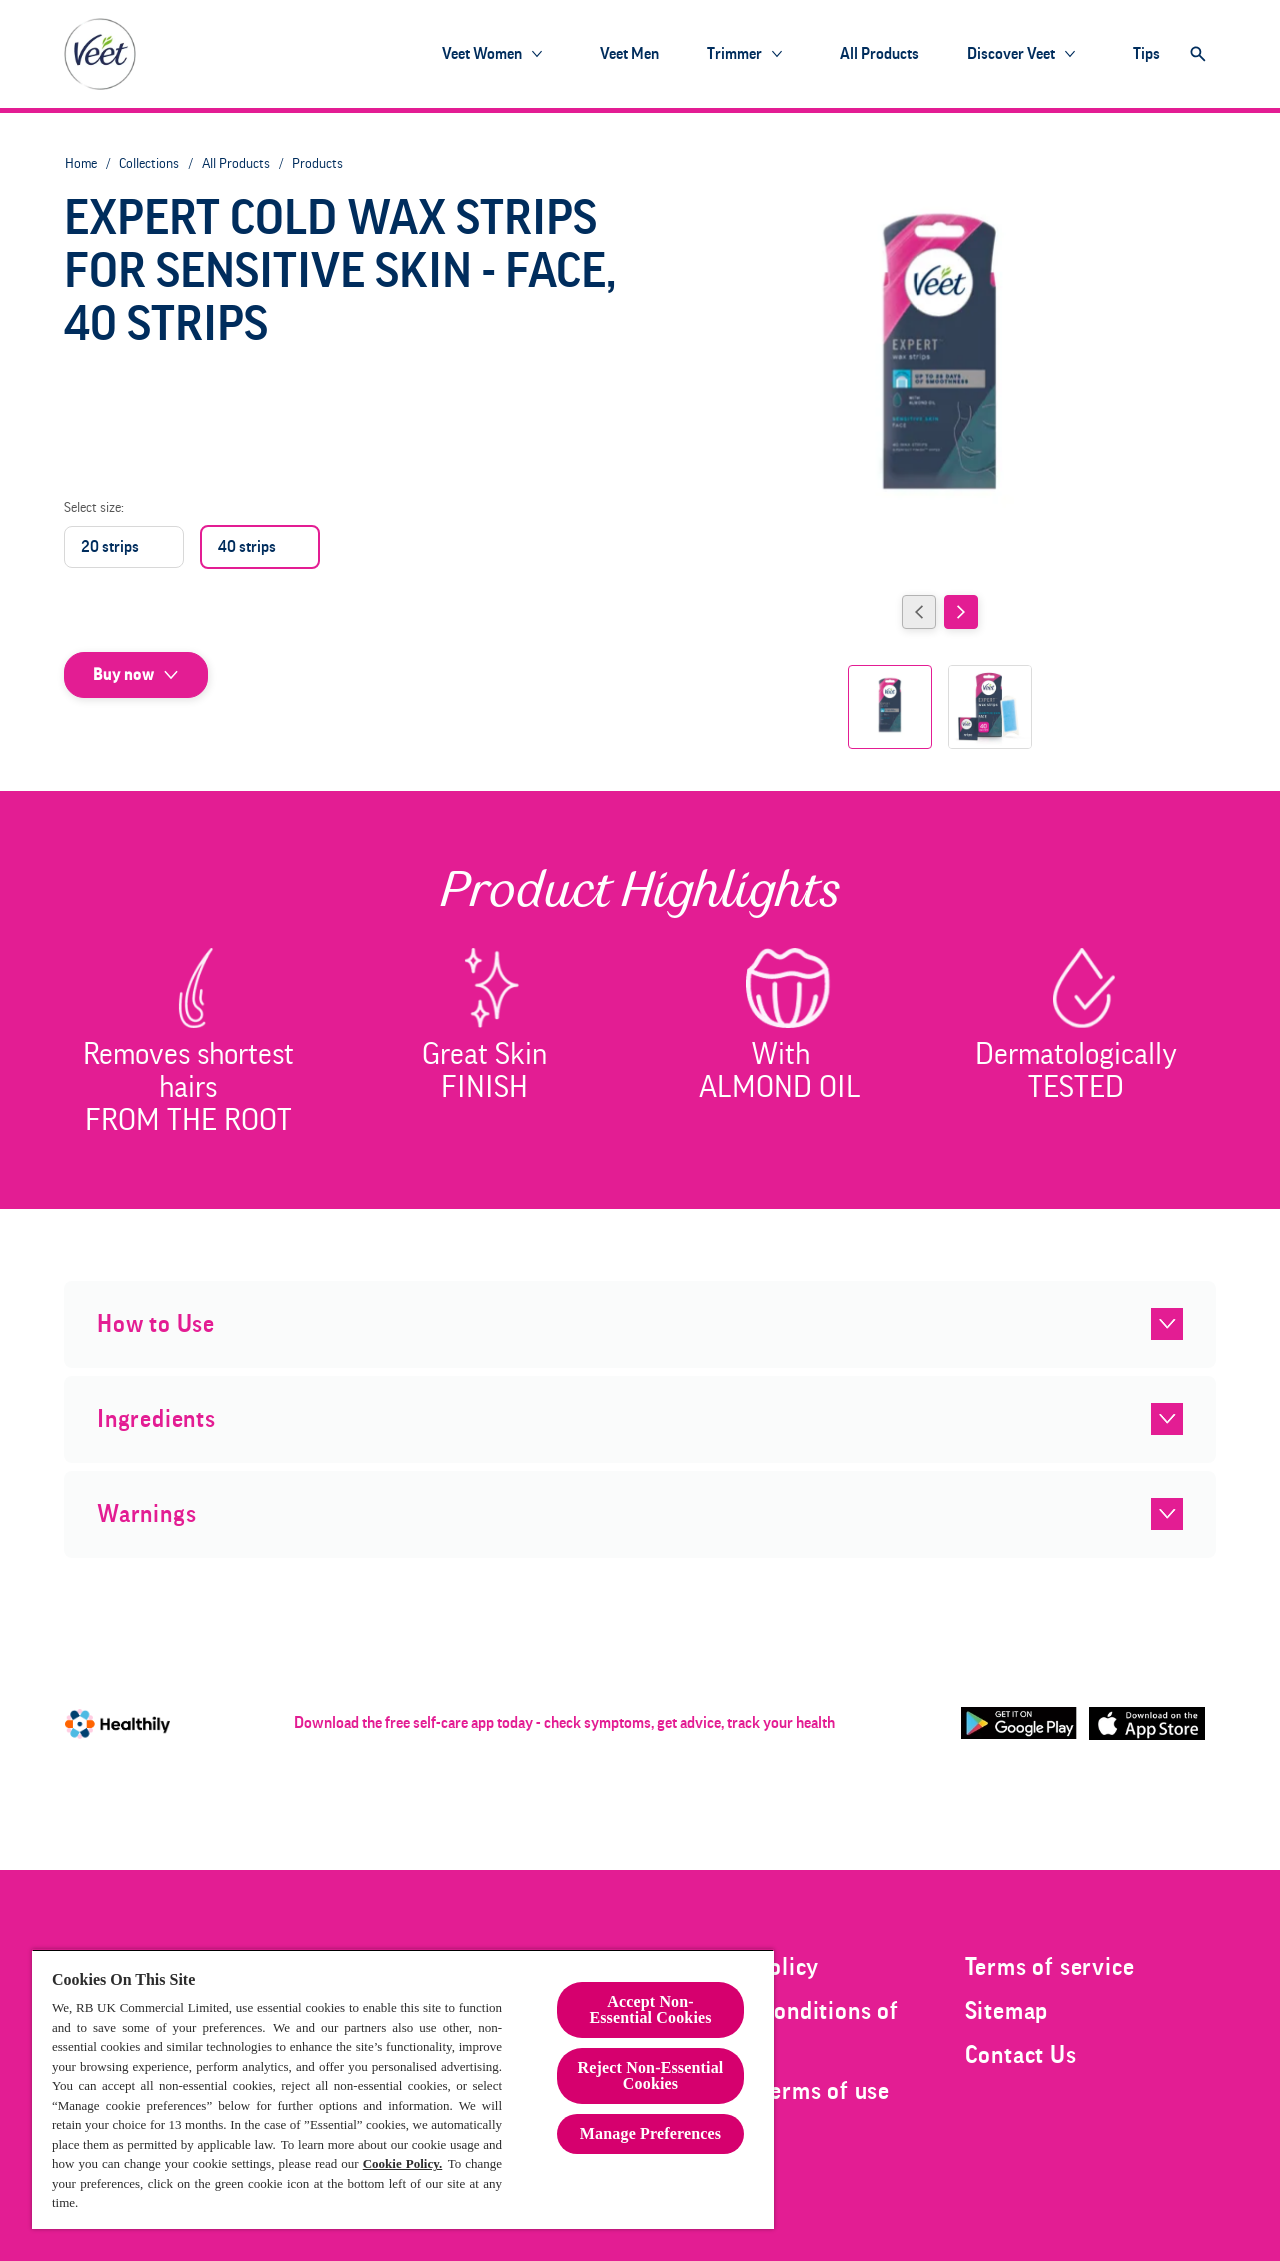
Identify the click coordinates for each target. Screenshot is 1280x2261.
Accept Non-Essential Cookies (650, 2009)
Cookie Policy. (403, 2163)
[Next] (961, 612)
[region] (403, 2089)
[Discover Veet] (1011, 54)
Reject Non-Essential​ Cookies (651, 2075)
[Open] (1198, 54)
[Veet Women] (482, 54)
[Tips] (1146, 54)
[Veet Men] (629, 54)
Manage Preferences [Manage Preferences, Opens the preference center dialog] (650, 2133)
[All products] (879, 54)
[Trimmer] (734, 54)
